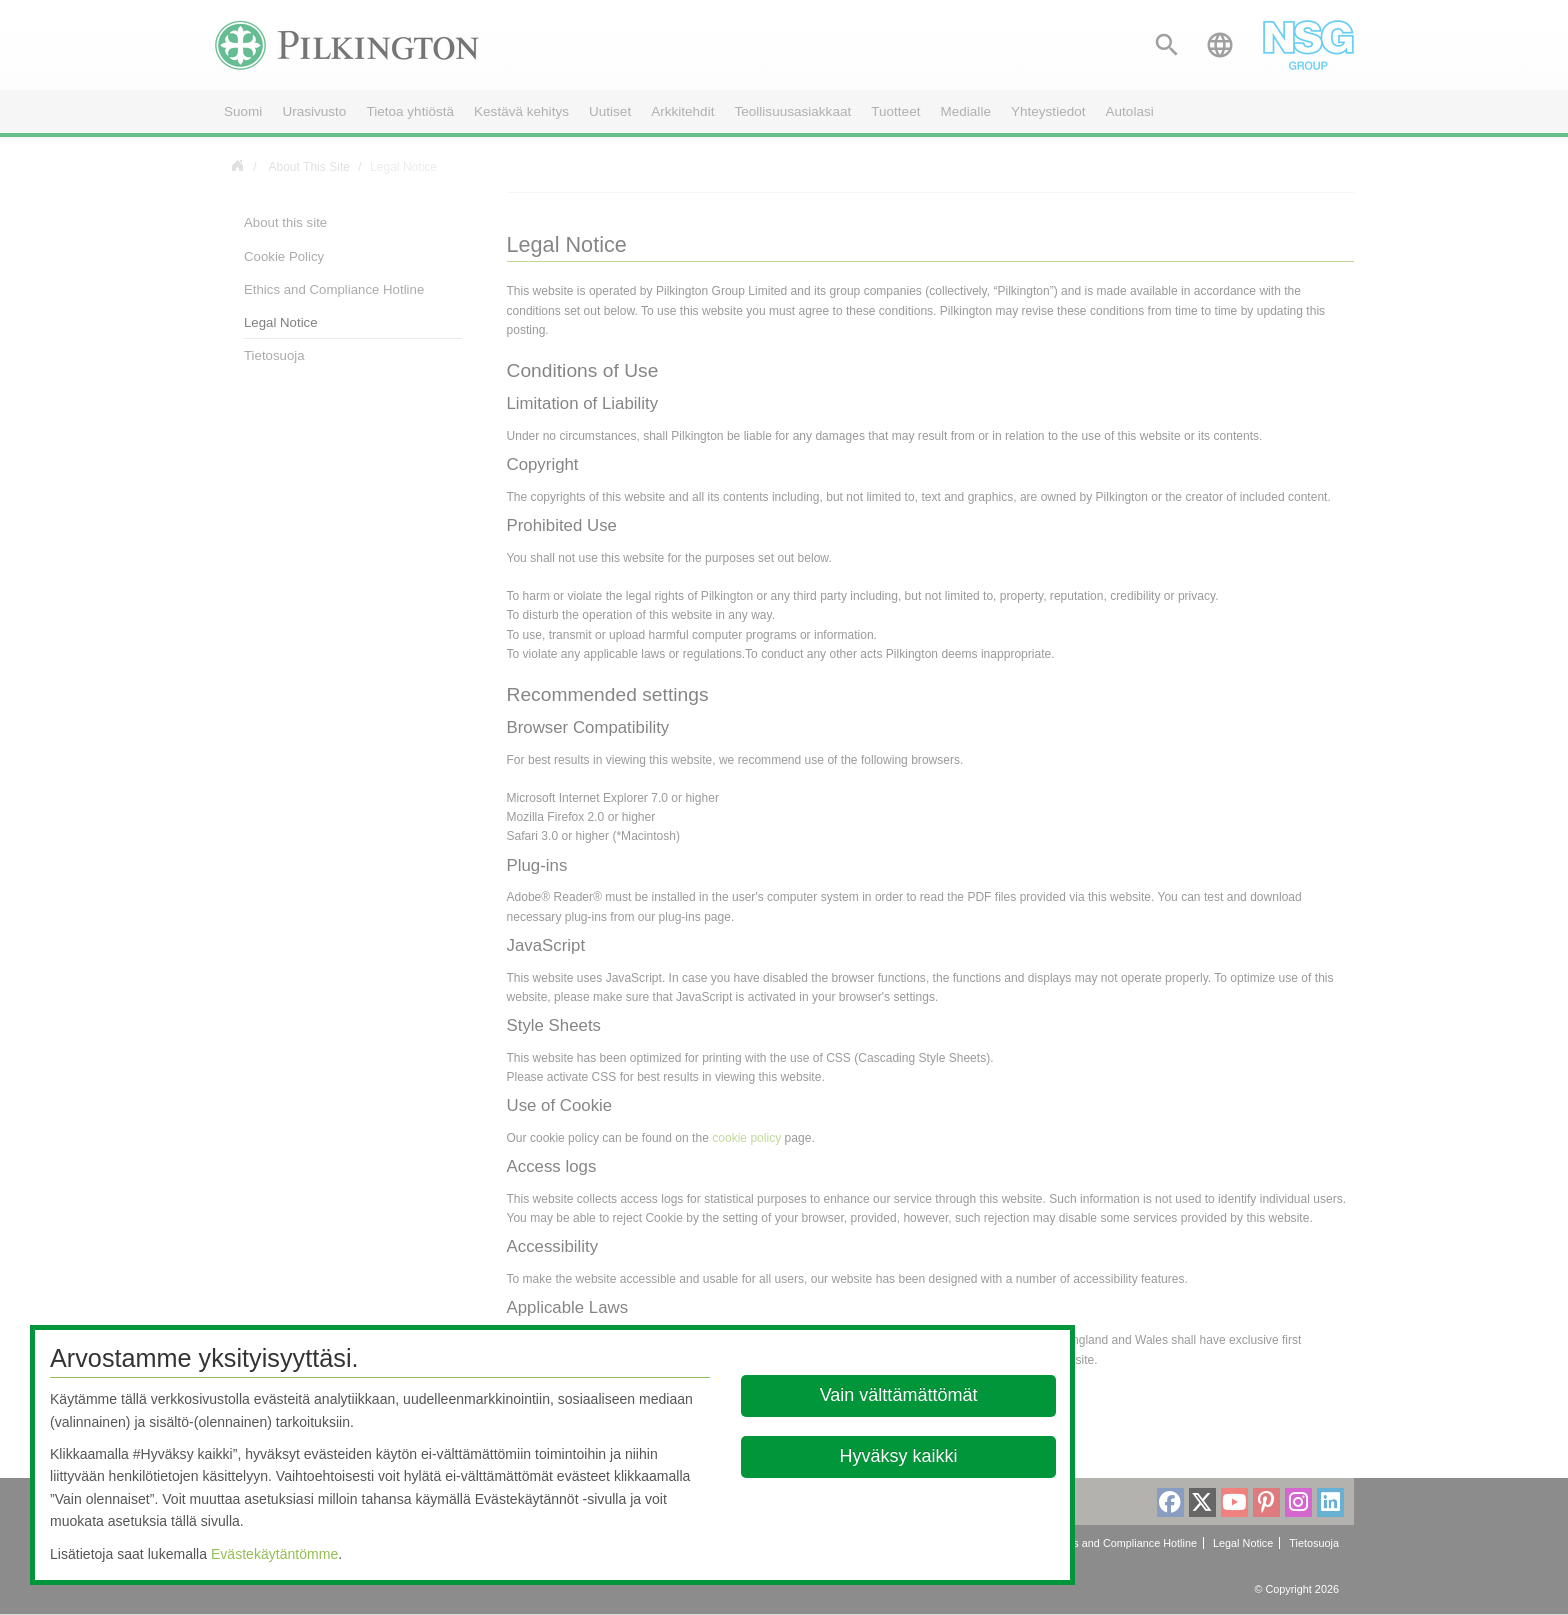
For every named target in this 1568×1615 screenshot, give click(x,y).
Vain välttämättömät (899, 1395)
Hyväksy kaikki (899, 1456)
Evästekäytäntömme (274, 1554)
